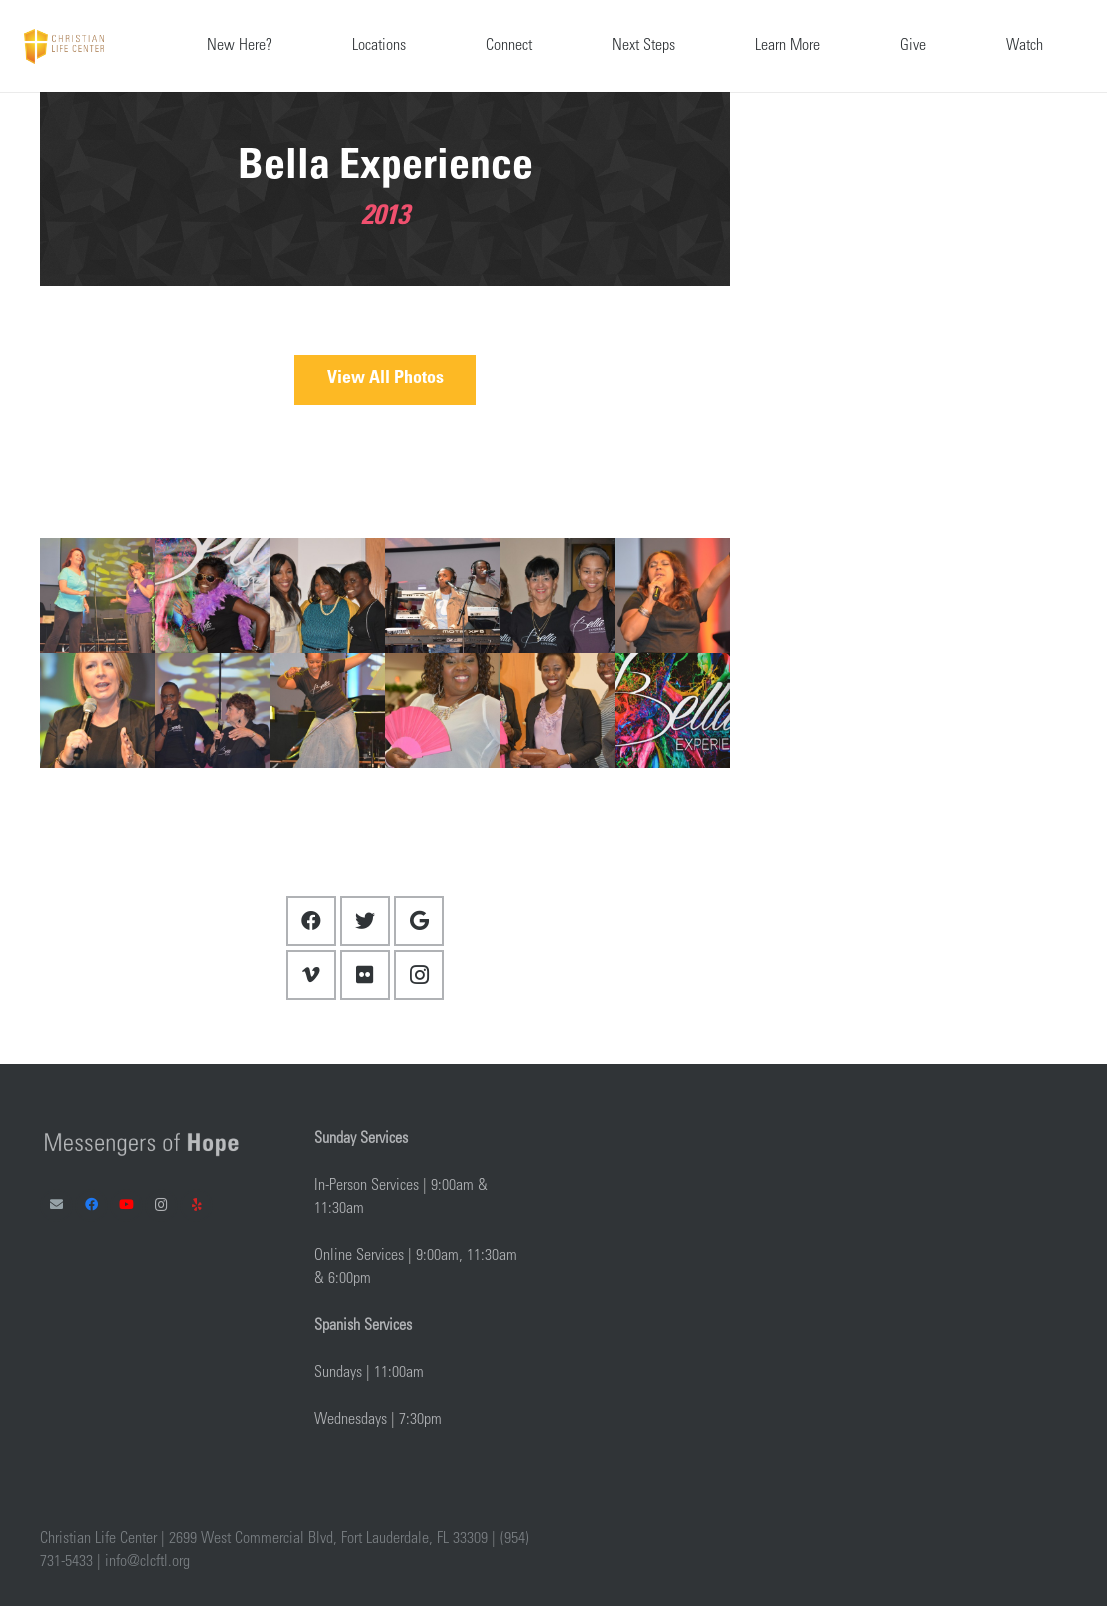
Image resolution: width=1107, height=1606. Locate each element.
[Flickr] (365, 975)
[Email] (56, 1205)
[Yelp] (196, 1205)
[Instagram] (419, 975)
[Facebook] (311, 921)
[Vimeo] (311, 975)
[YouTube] (126, 1205)
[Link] (64, 46)
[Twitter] (365, 921)
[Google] (419, 921)
